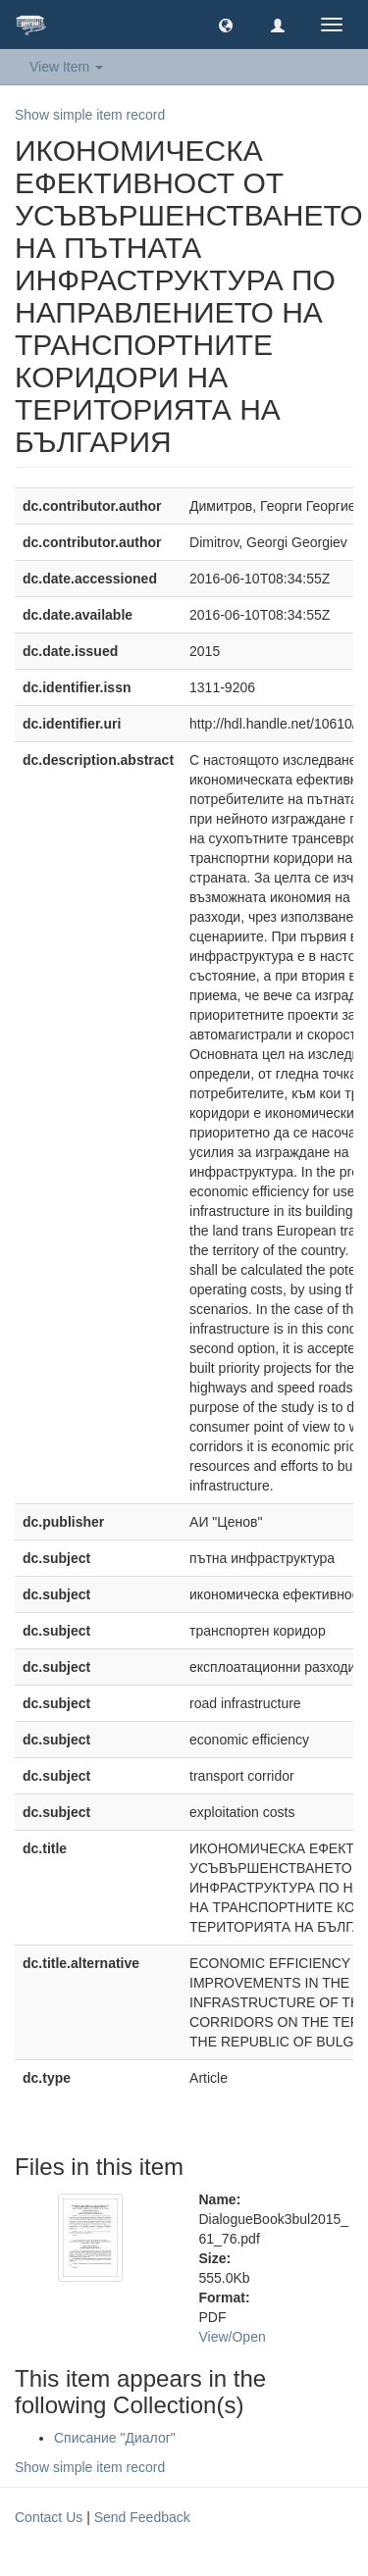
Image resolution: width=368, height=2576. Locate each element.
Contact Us (48, 2517)
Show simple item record (90, 115)
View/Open (232, 2337)
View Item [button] (66, 67)
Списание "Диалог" (115, 2438)
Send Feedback (142, 2517)
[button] (225, 24)
